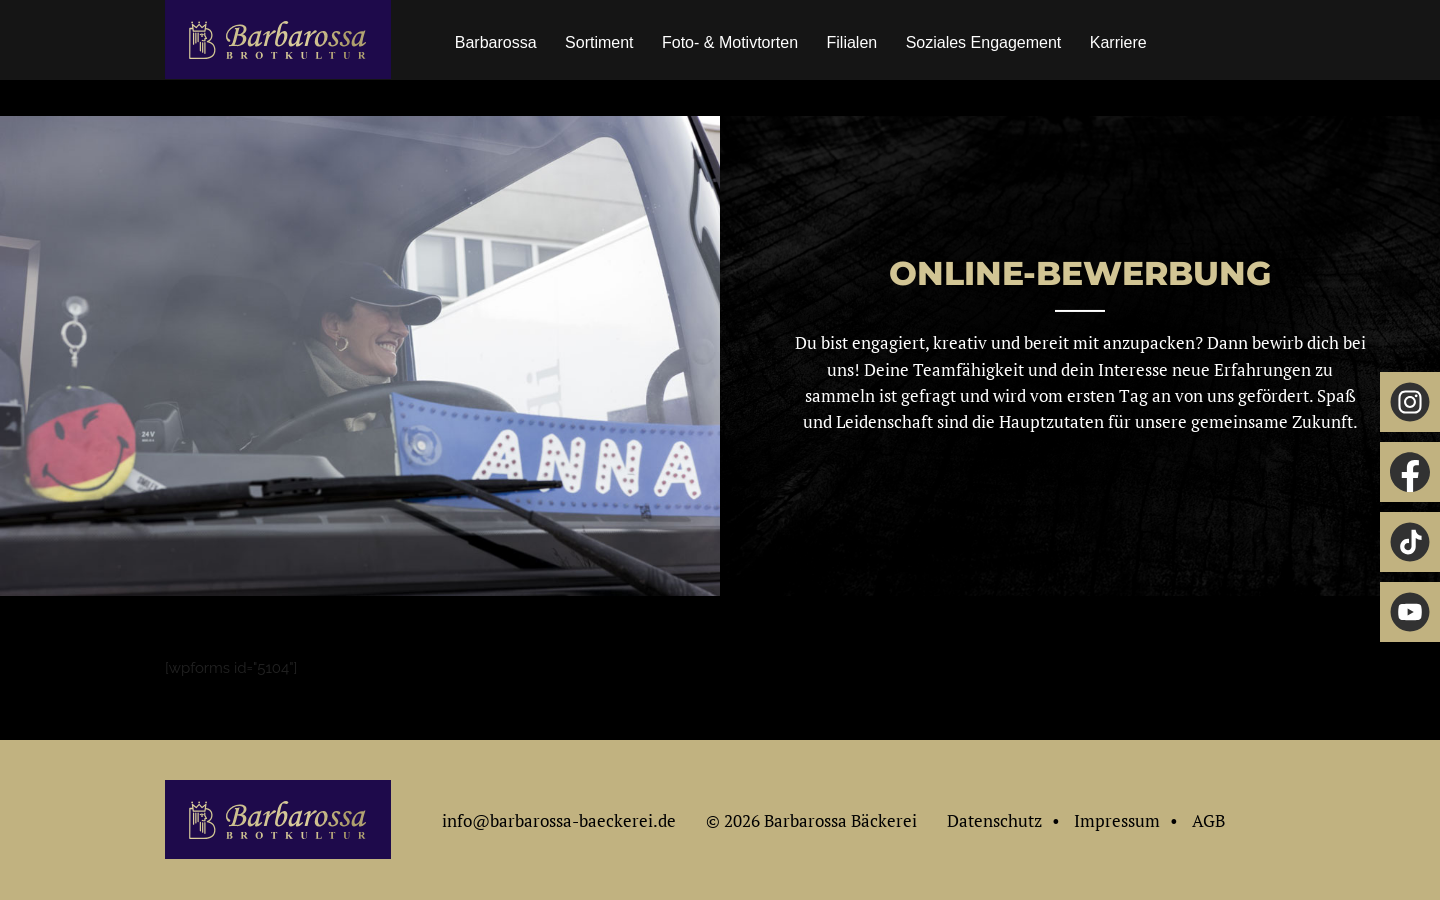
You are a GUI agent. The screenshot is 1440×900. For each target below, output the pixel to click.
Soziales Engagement (984, 42)
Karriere (1118, 42)
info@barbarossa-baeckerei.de (559, 820)
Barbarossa (496, 42)
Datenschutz (994, 820)
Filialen (852, 42)
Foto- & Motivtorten (730, 42)
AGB (1208, 820)
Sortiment (599, 42)
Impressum (1117, 820)
